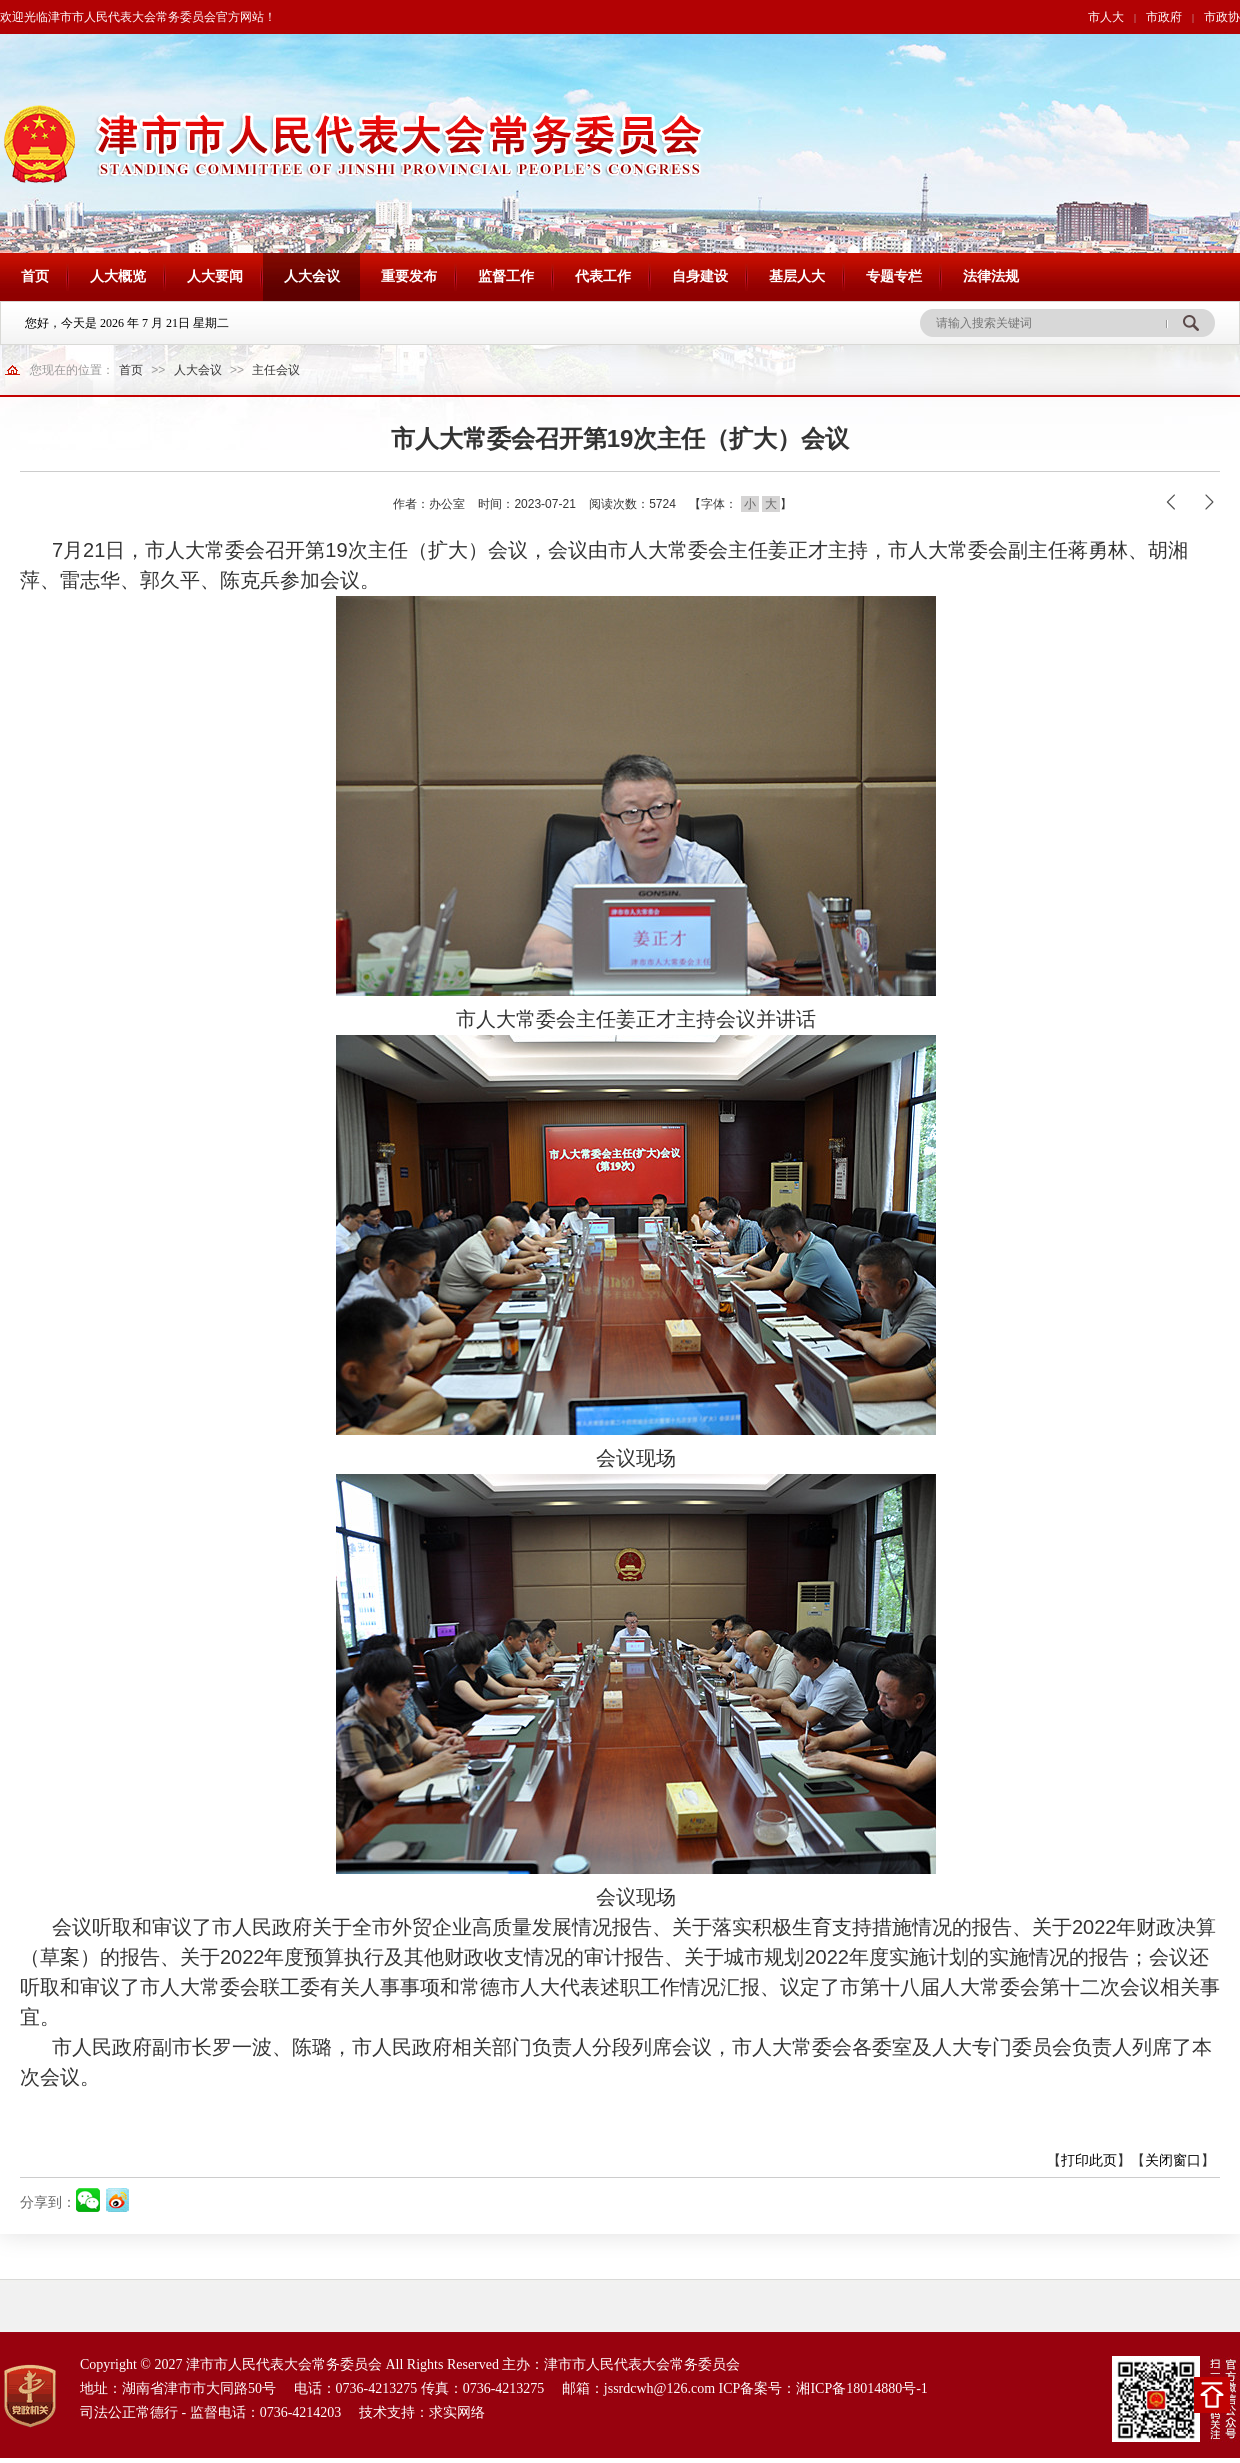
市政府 (1164, 17)
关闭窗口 (1173, 2160)
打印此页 (1089, 2160)
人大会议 (312, 276)
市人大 (1106, 17)
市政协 (1222, 17)
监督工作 (506, 276)
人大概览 (118, 276)
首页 (35, 276)
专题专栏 (894, 276)
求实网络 (457, 2412)
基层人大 (797, 276)
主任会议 (276, 370)
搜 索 (1190, 323)
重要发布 (409, 276)
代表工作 (603, 276)
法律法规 (991, 276)
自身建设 (700, 276)
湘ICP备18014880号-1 (861, 2388)
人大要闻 (215, 276)
